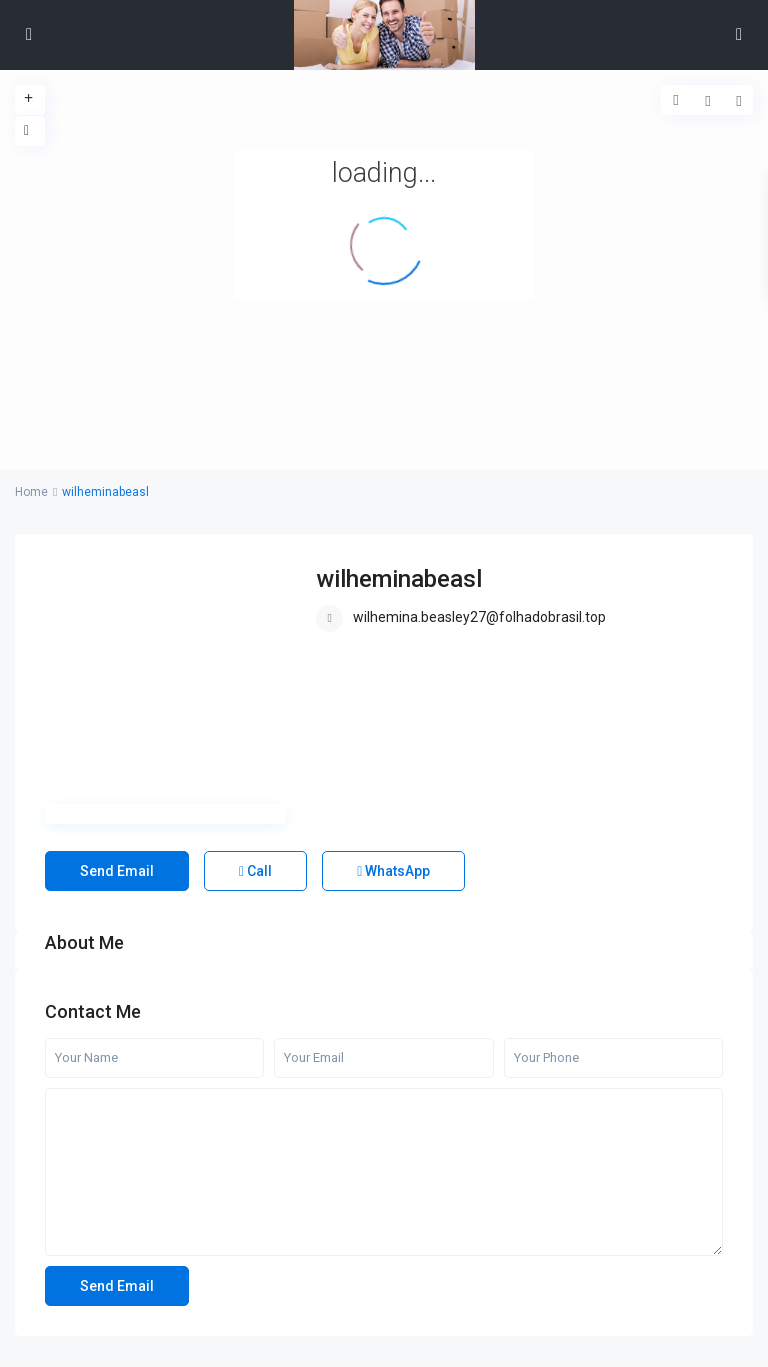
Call (255, 871)
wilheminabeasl (399, 579)
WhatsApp (393, 871)
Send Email (117, 871)
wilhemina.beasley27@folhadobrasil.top (479, 617)
